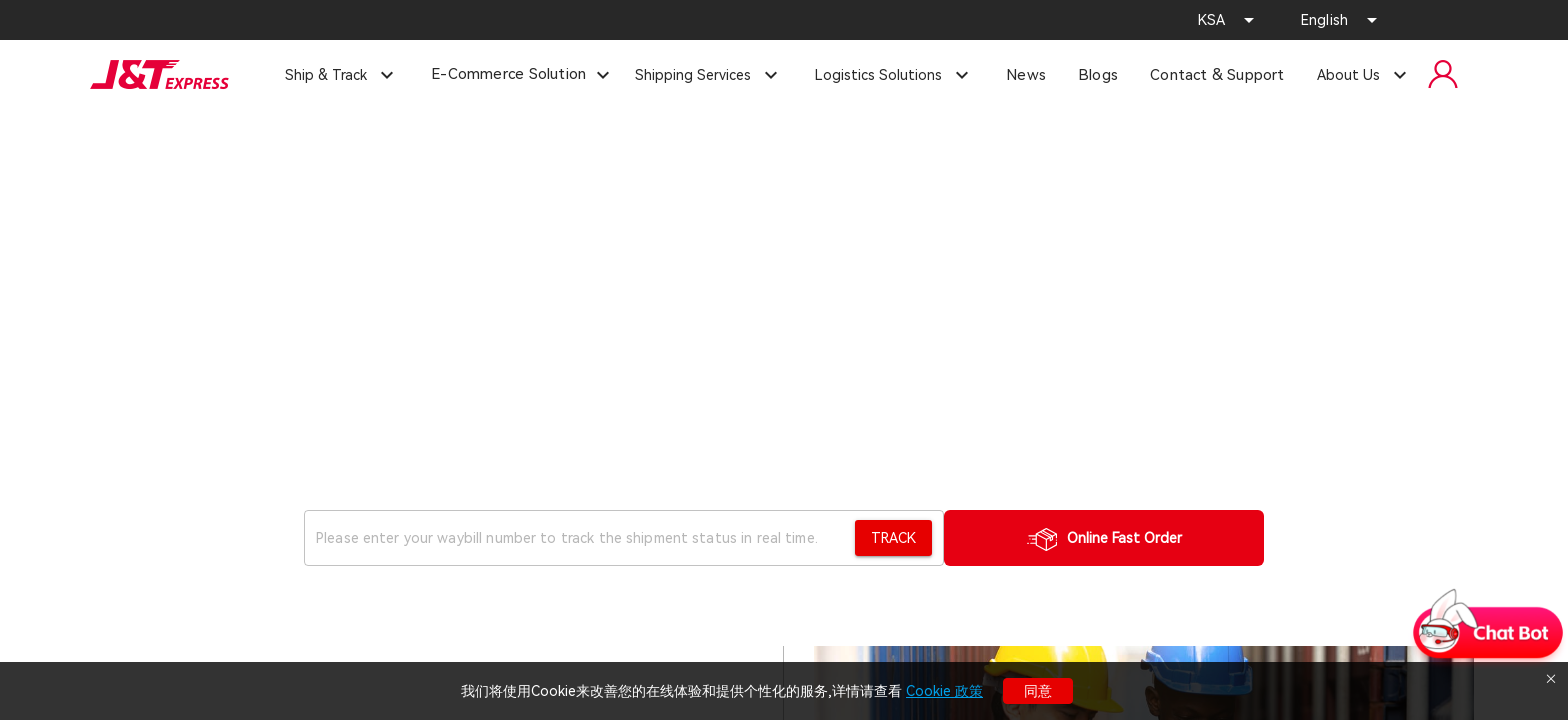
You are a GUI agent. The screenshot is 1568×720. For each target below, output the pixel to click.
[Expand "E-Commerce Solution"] (602, 75)
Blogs (1098, 75)
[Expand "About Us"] (1364, 75)
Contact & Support (1217, 75)
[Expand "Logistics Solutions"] (894, 75)
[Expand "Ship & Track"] (342, 75)
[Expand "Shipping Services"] (709, 75)
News (1026, 75)
